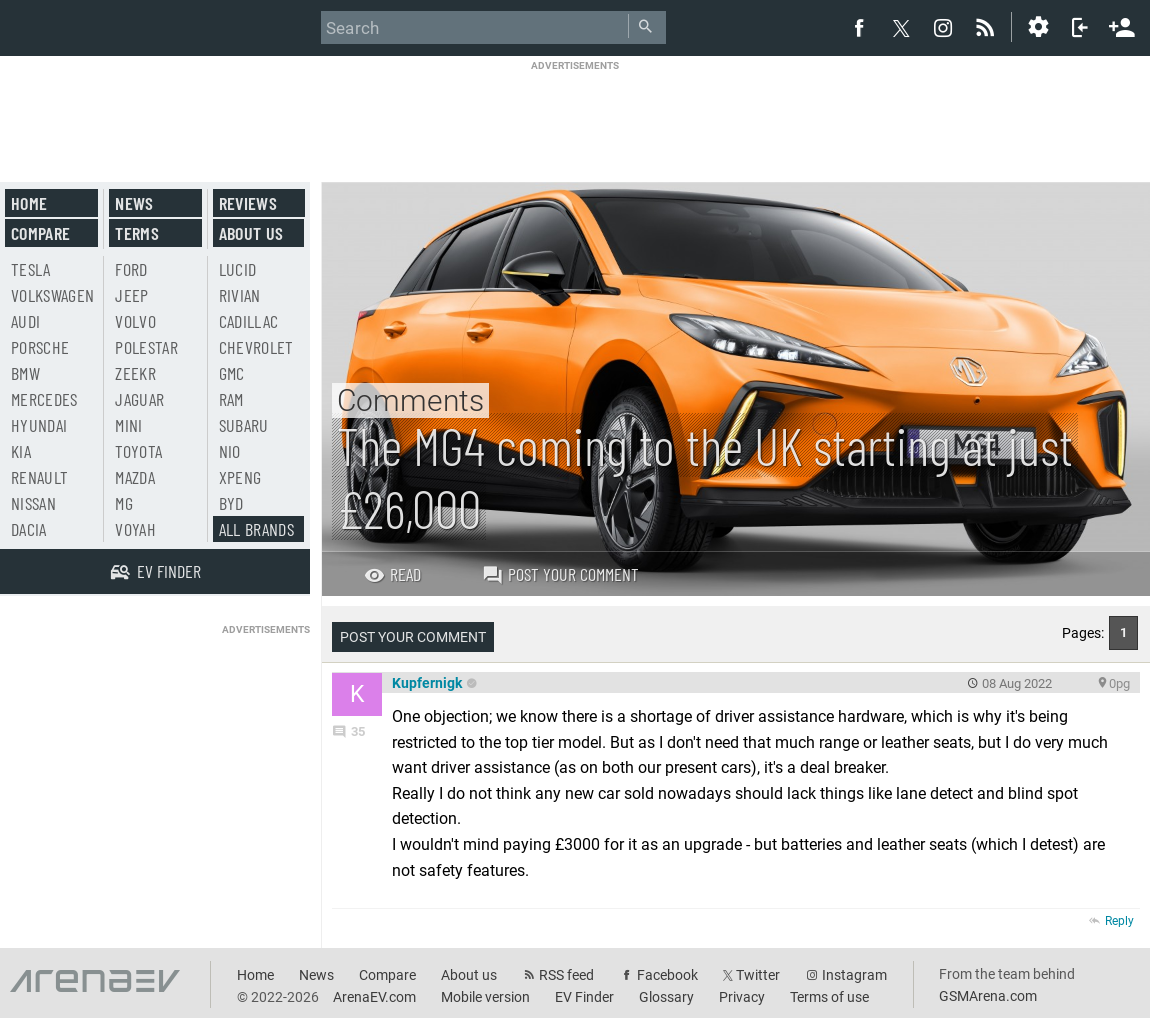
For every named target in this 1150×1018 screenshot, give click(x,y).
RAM (231, 399)
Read (392, 574)
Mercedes (44, 399)
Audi (25, 321)
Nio (230, 451)
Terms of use (829, 997)
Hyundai (39, 425)
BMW (25, 373)
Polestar (146, 347)
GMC (232, 373)
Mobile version (485, 997)
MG (124, 503)
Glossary (666, 997)
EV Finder (584, 997)
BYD (231, 503)
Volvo (135, 321)
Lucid (238, 269)
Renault (39, 477)
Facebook (667, 975)
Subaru (244, 425)
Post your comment (560, 574)
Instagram (854, 975)
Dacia (29, 529)
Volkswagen (53, 295)
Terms (137, 233)
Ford (131, 269)
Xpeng (240, 477)
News (134, 203)
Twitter (758, 975)
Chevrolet (256, 347)
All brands (257, 529)
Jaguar (139, 399)
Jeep (131, 295)
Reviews (248, 203)
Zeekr (135, 373)
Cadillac (249, 321)
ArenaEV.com (374, 997)
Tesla (31, 269)
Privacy (742, 997)
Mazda (135, 477)
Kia (21, 451)
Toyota (138, 451)
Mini (128, 425)
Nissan (33, 503)
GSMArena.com (988, 996)
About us (251, 233)
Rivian (240, 295)
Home (29, 203)
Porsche (40, 347)
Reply (1119, 921)
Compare (40, 233)
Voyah (135, 529)
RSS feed (566, 975)
